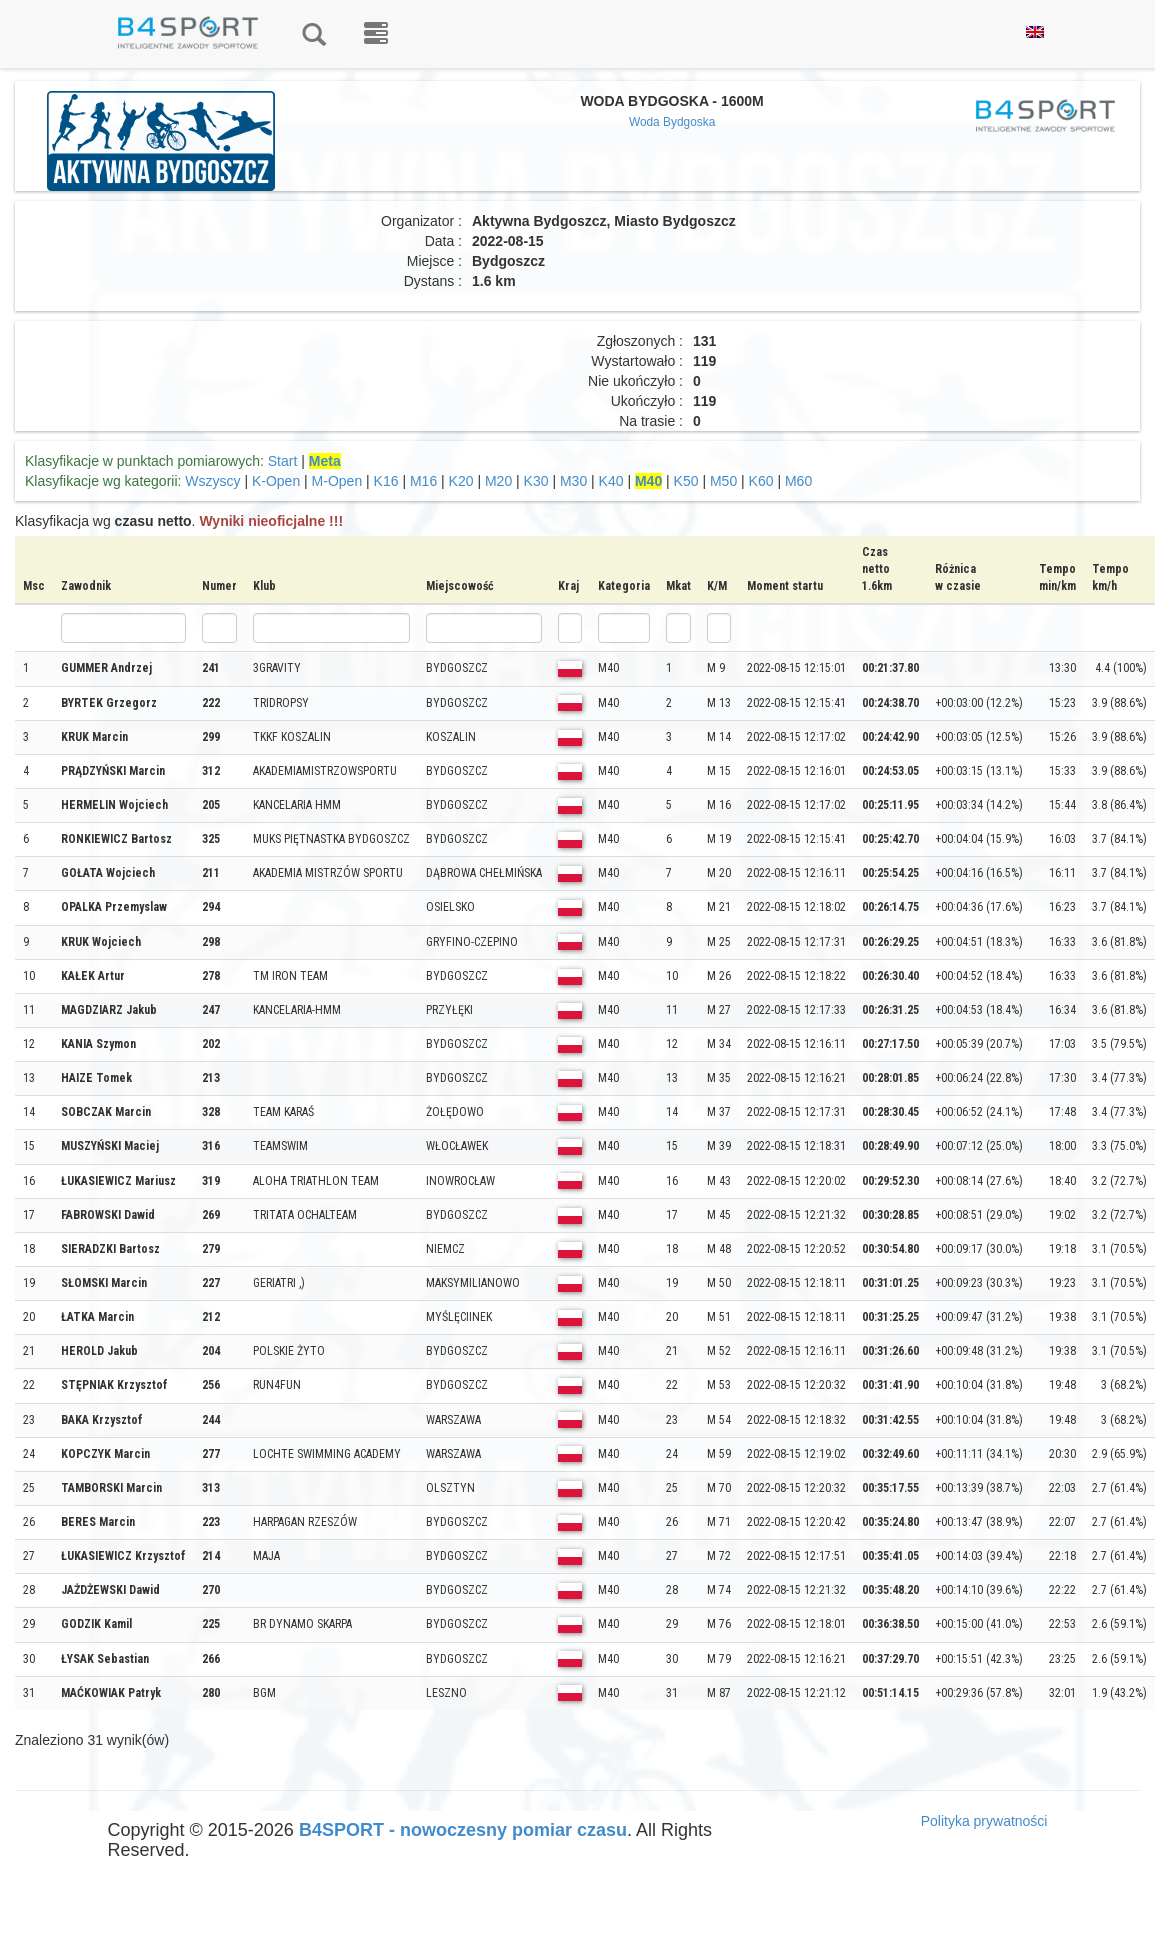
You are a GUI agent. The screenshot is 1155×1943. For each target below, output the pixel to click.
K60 (761, 481)
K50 (686, 481)
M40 (648, 481)
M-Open (337, 481)
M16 (423, 481)
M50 (723, 481)
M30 (573, 481)
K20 (461, 481)
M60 (798, 481)
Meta (325, 461)
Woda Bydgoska (672, 122)
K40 (611, 481)
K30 (536, 481)
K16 (386, 481)
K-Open (276, 481)
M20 (498, 481)
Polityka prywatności (984, 1821)
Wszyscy (212, 481)
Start (283, 461)
